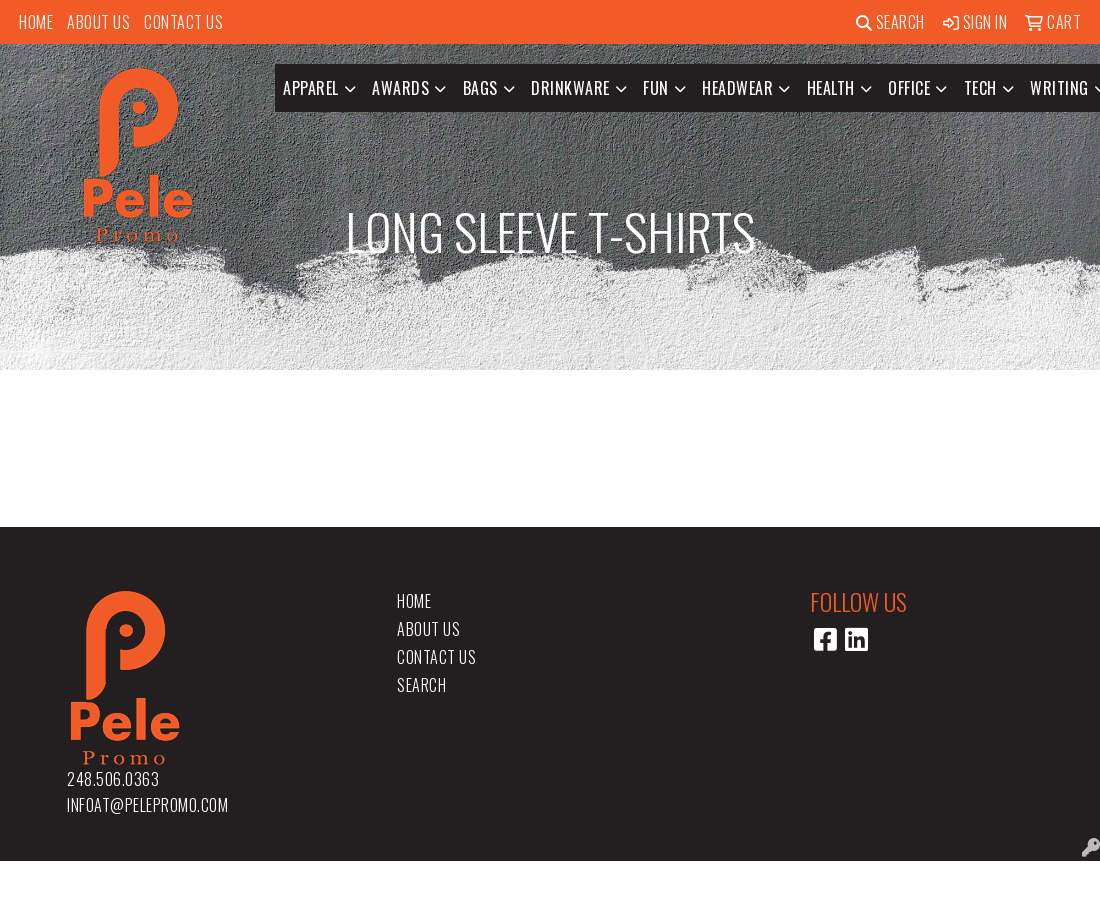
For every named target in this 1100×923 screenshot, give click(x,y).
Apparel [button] (311, 88)
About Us (98, 22)
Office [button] (909, 88)
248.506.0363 (113, 779)
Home (36, 22)
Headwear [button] (737, 88)
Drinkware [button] (570, 88)
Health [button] (831, 88)
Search (890, 22)
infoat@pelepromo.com (147, 805)
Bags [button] (480, 88)
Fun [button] (656, 88)
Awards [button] (400, 88)
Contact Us (183, 22)
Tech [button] (980, 88)
